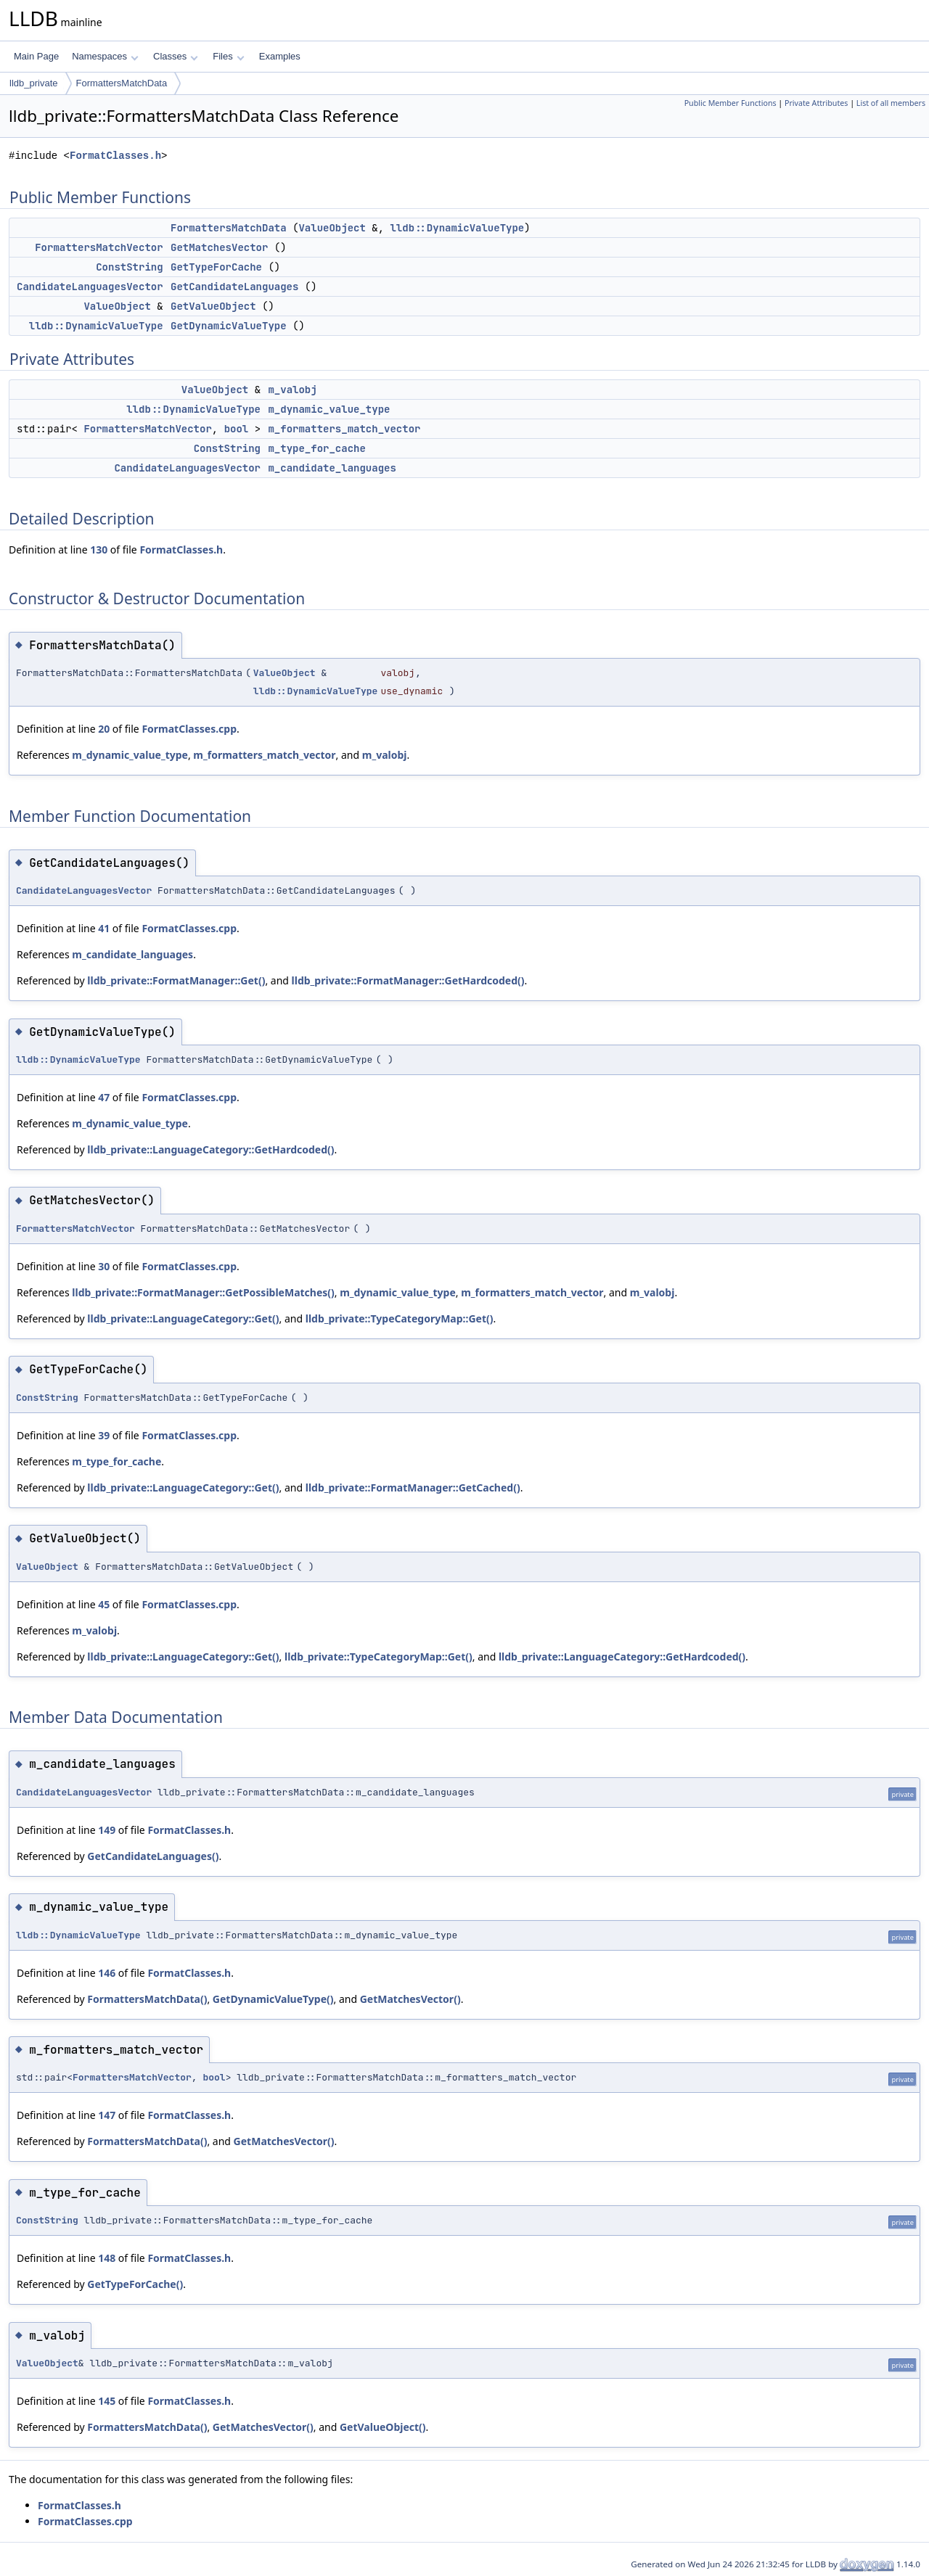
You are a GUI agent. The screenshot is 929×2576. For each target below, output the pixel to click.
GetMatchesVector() (410, 1999)
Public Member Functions (730, 103)
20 (104, 729)
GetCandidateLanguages (234, 286)
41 (104, 928)
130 (98, 549)
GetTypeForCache (216, 266)
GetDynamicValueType (229, 325)
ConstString (129, 266)
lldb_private (33, 83)
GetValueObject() (383, 2427)
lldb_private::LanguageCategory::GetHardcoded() (210, 1149)
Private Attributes (816, 103)
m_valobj (292, 389)
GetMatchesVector (219, 247)
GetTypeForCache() (135, 2284)
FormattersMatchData (122, 83)
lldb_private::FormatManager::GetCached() (413, 1487)
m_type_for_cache (316, 448)
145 (106, 2401)
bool (236, 428)
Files (228, 56)
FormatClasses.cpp (189, 729)
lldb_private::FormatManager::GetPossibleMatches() (203, 1292)
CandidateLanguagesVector (90, 286)
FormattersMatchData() (147, 1999)
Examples (279, 56)
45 (104, 1604)
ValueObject (331, 227)
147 (106, 2115)
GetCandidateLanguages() (152, 1856)
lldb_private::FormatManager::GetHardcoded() (408, 980)
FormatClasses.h (115, 155)
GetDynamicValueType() (273, 1999)
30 (104, 1266)
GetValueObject (213, 306)
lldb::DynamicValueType (457, 227)
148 (106, 2258)
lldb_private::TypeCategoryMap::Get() (400, 1318)
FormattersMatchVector (99, 247)
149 (106, 1830)
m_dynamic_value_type (329, 409)
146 (106, 1973)
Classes (175, 56)
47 (104, 1097)
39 (104, 1435)
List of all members (890, 103)
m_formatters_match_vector (344, 428)
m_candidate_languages (332, 467)
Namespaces (105, 56)
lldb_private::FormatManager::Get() (176, 980)
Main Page (36, 56)
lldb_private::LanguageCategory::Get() (183, 1318)
